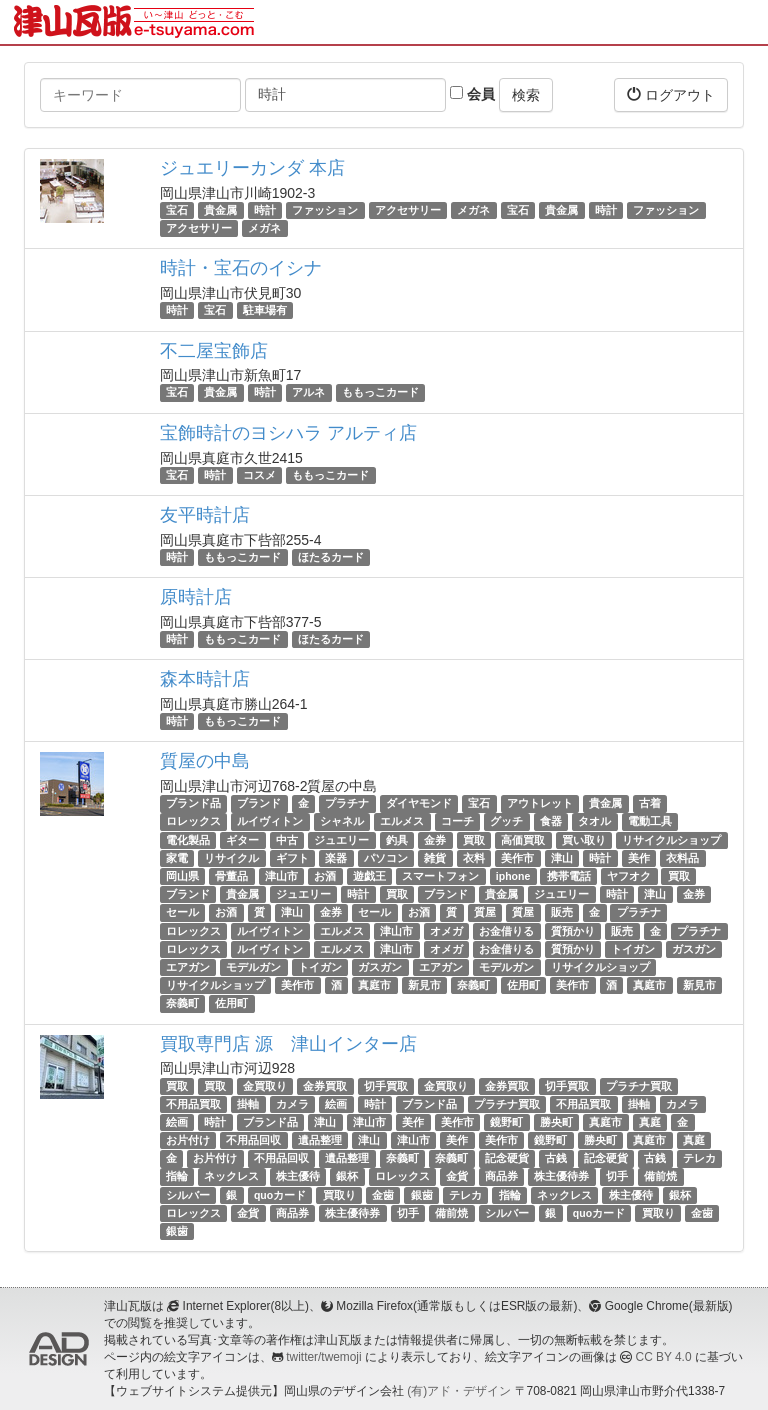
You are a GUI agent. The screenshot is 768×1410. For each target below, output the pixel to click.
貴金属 (220, 210)
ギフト (292, 858)
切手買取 (386, 1086)
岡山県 (182, 876)
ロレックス (193, 822)
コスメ (259, 475)
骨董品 (231, 876)
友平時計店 (205, 515)
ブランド (259, 803)
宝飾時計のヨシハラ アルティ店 (288, 433)
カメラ (292, 1104)
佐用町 (523, 985)
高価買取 (523, 840)
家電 (177, 858)
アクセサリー (408, 210)
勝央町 (556, 1122)
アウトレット (540, 803)
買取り (339, 1195)
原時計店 (196, 597)
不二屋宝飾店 (214, 351)
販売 (562, 913)
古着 (650, 803)
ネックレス (231, 1177)
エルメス (402, 822)
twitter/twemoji (323, 1357)
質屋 (485, 913)
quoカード (280, 1195)
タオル (594, 822)
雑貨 (435, 858)
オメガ (446, 931)
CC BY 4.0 (664, 1357)
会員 (472, 94)
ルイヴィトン (270, 822)
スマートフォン (440, 876)
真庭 (650, 1122)
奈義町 (473, 985)
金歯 (383, 1195)
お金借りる (506, 931)
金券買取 (325, 1086)
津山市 (281, 876)
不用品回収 (253, 1140)
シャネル (342, 822)
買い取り (584, 840)
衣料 (474, 858)
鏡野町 (506, 1122)
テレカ (699, 1158)
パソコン (386, 858)
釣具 (397, 840)
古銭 (556, 1158)
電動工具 (650, 822)
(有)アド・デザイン (459, 1391)
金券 (435, 840)
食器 (551, 822)
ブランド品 (193, 803)
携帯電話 (569, 876)
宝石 (177, 210)
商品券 (501, 1177)
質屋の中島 (205, 761)
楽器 (336, 858)
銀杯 (347, 1177)
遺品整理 (320, 1140)
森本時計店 (205, 679)
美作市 (517, 858)
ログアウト (671, 94)
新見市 (424, 985)
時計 (265, 210)
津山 (562, 858)
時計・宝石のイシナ (241, 268)
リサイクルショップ (671, 840)
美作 (639, 858)
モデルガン (253, 967)
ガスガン (694, 949)
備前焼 (660, 1177)
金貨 (457, 1177)
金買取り (265, 1086)
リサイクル (231, 858)
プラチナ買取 (639, 1086)
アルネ (308, 393)
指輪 (177, 1177)
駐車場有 (265, 310)
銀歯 (422, 1195)
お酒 (325, 876)
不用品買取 (193, 1104)
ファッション (325, 210)
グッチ (506, 822)
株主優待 (298, 1177)
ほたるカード (331, 557)
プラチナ (347, 803)
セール (182, 913)
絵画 (336, 1104)
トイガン (633, 949)
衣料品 (682, 858)
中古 (287, 840)
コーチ (457, 822)
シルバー (188, 1195)
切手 (617, 1177)
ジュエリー (341, 840)
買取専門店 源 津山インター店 (288, 1044)
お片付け (188, 1140)
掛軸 (248, 1104)
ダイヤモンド (419, 803)
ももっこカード (380, 393)
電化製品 (188, 840)
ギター (242, 840)
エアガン (188, 967)
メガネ (473, 210)
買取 (474, 840)
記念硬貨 (507, 1158)
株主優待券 (561, 1177)
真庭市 (374, 985)
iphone (513, 876)
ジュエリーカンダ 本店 (252, 168)
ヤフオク (629, 876)
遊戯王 (369, 876)
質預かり (573, 931)
